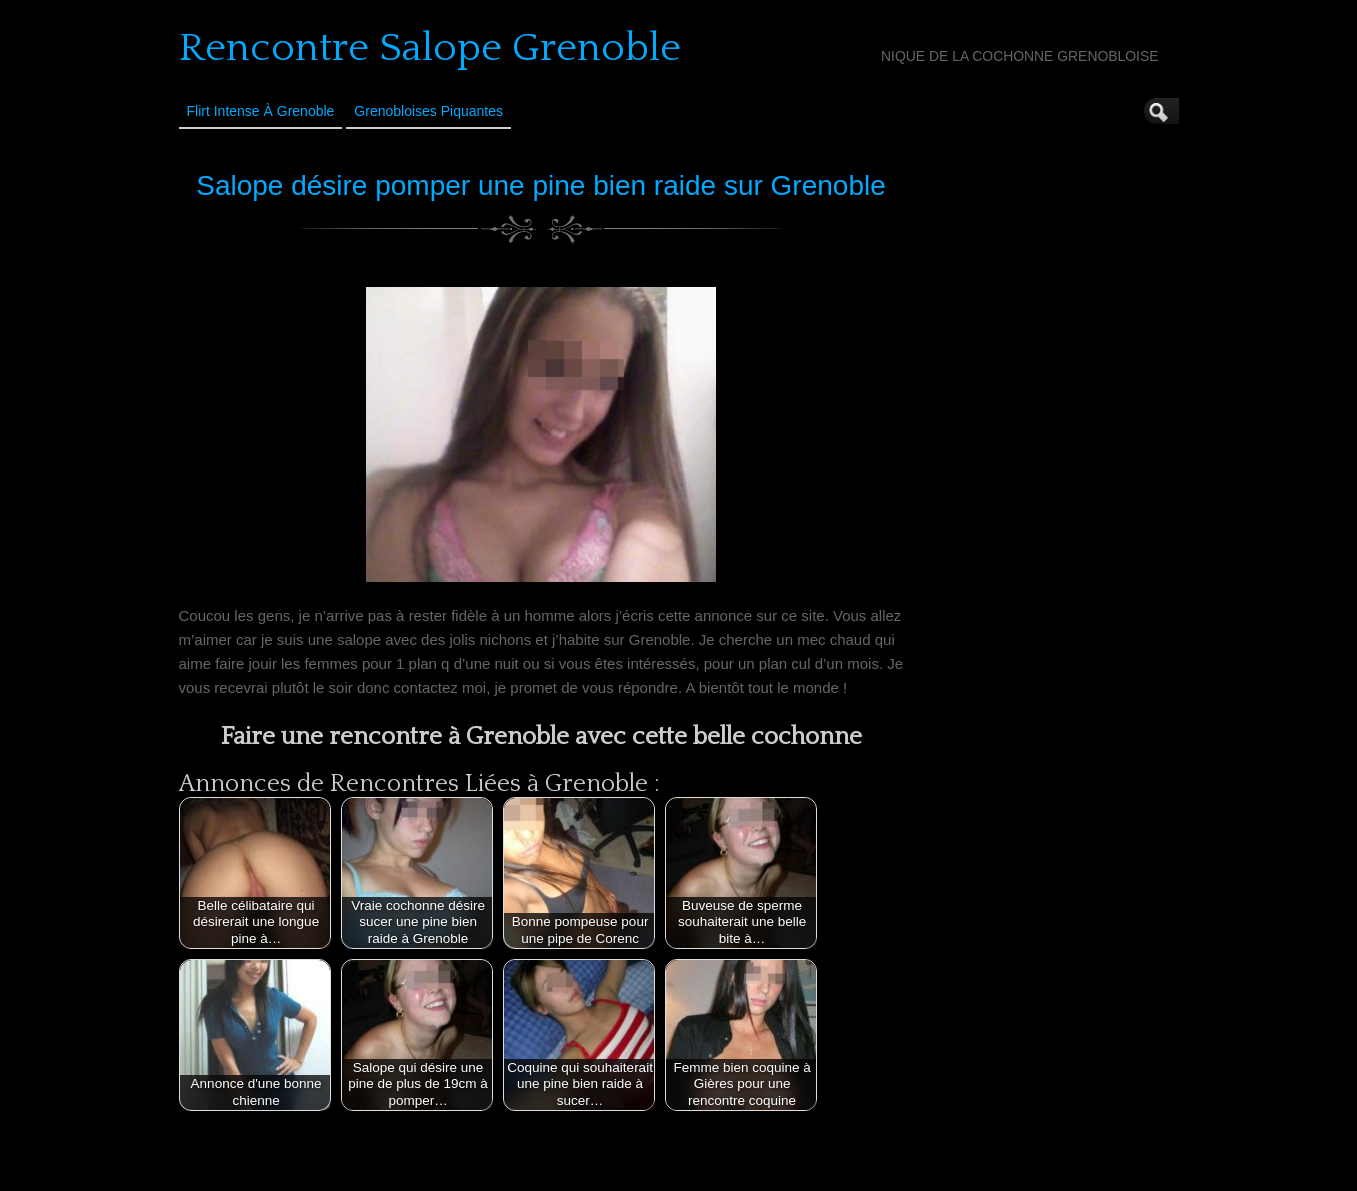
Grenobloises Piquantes (428, 111)
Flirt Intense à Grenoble (261, 111)
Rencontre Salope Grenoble (430, 48)
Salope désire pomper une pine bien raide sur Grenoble (541, 185)
